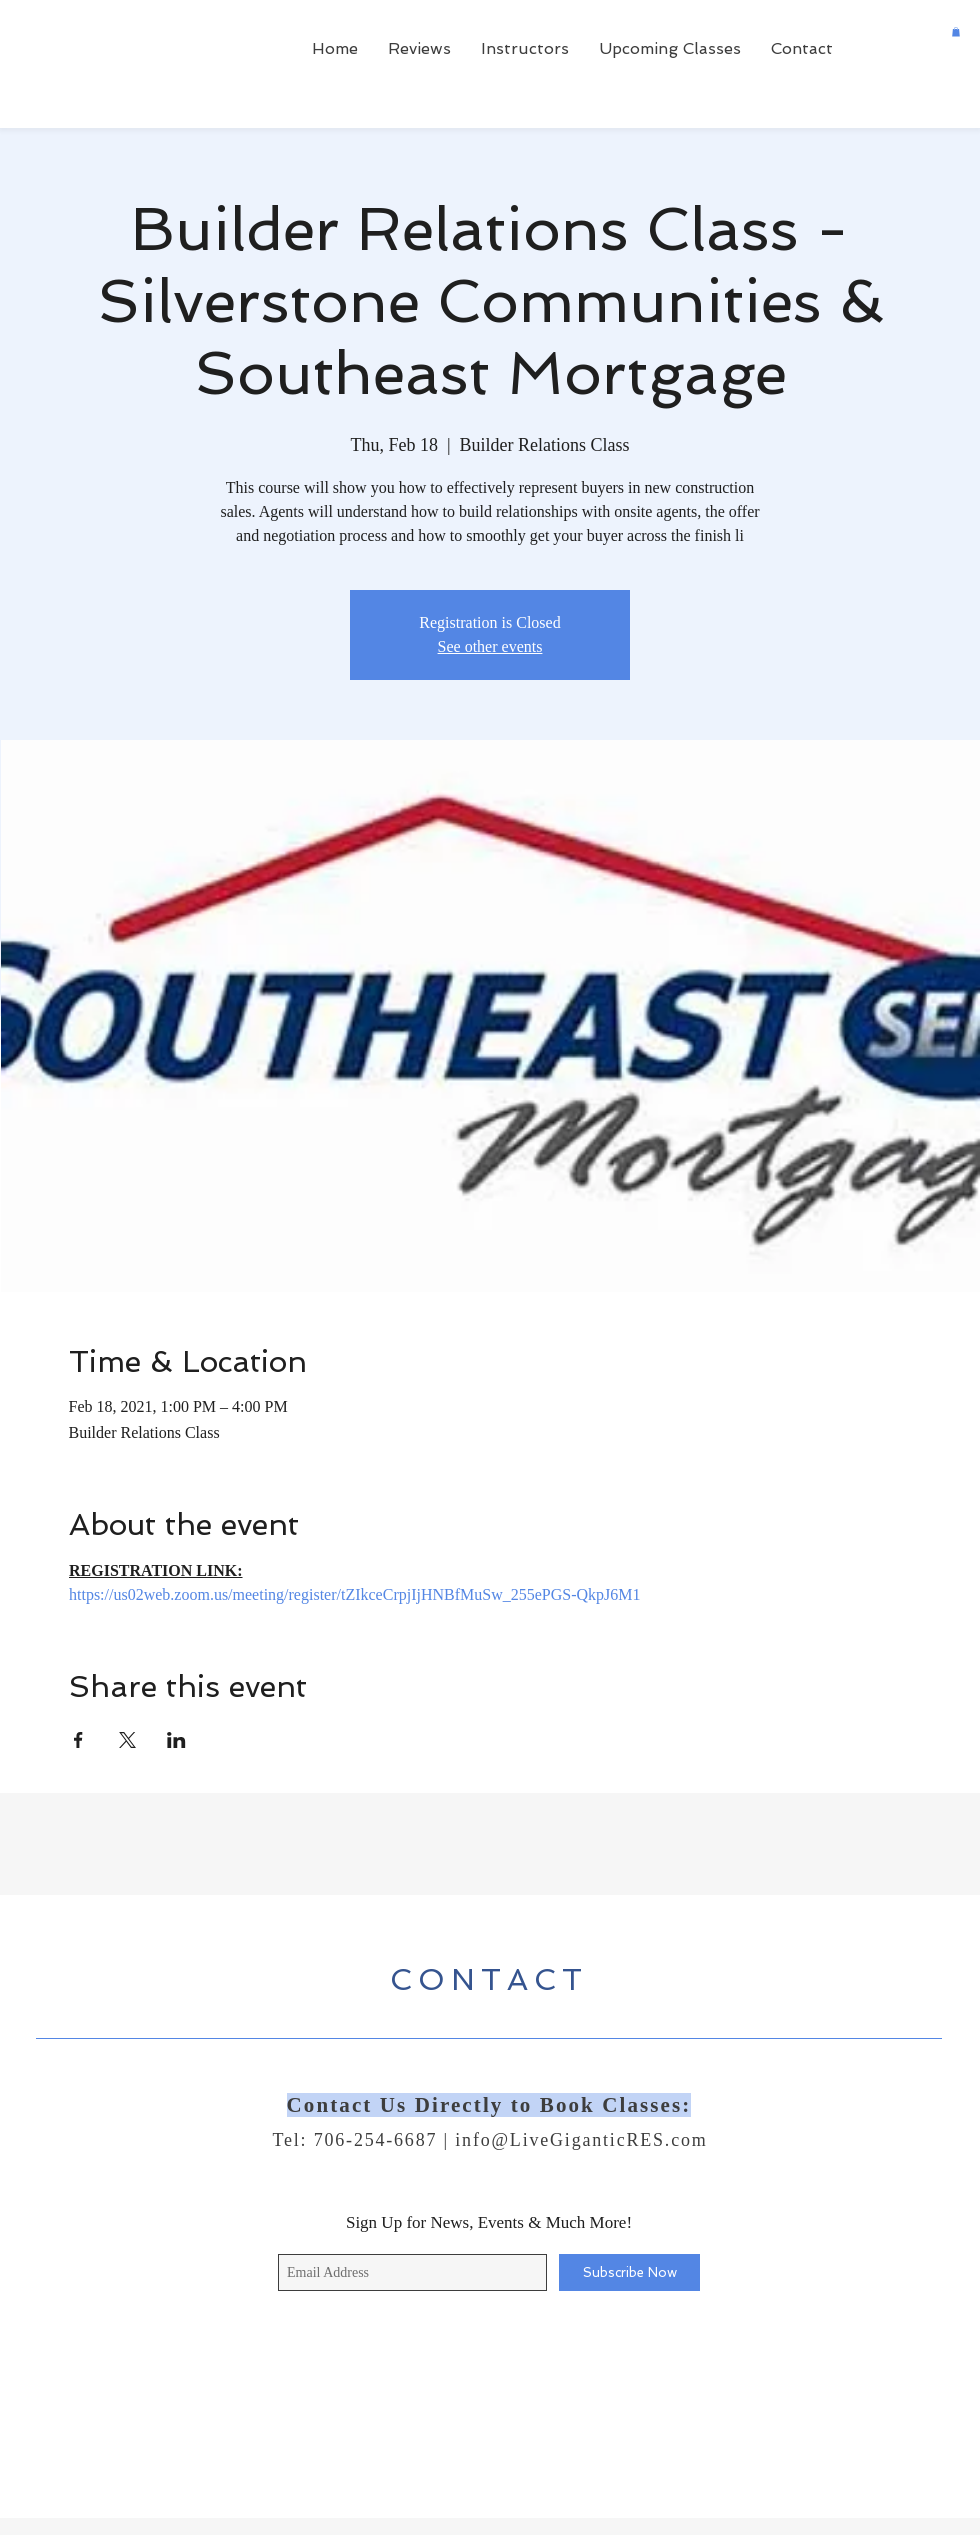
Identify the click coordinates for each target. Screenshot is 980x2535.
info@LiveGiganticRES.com (581, 2140)
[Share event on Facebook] (78, 1740)
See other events (490, 646)
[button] (956, 32)
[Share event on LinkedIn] (176, 1740)
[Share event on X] (127, 1740)
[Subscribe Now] (629, 2272)
